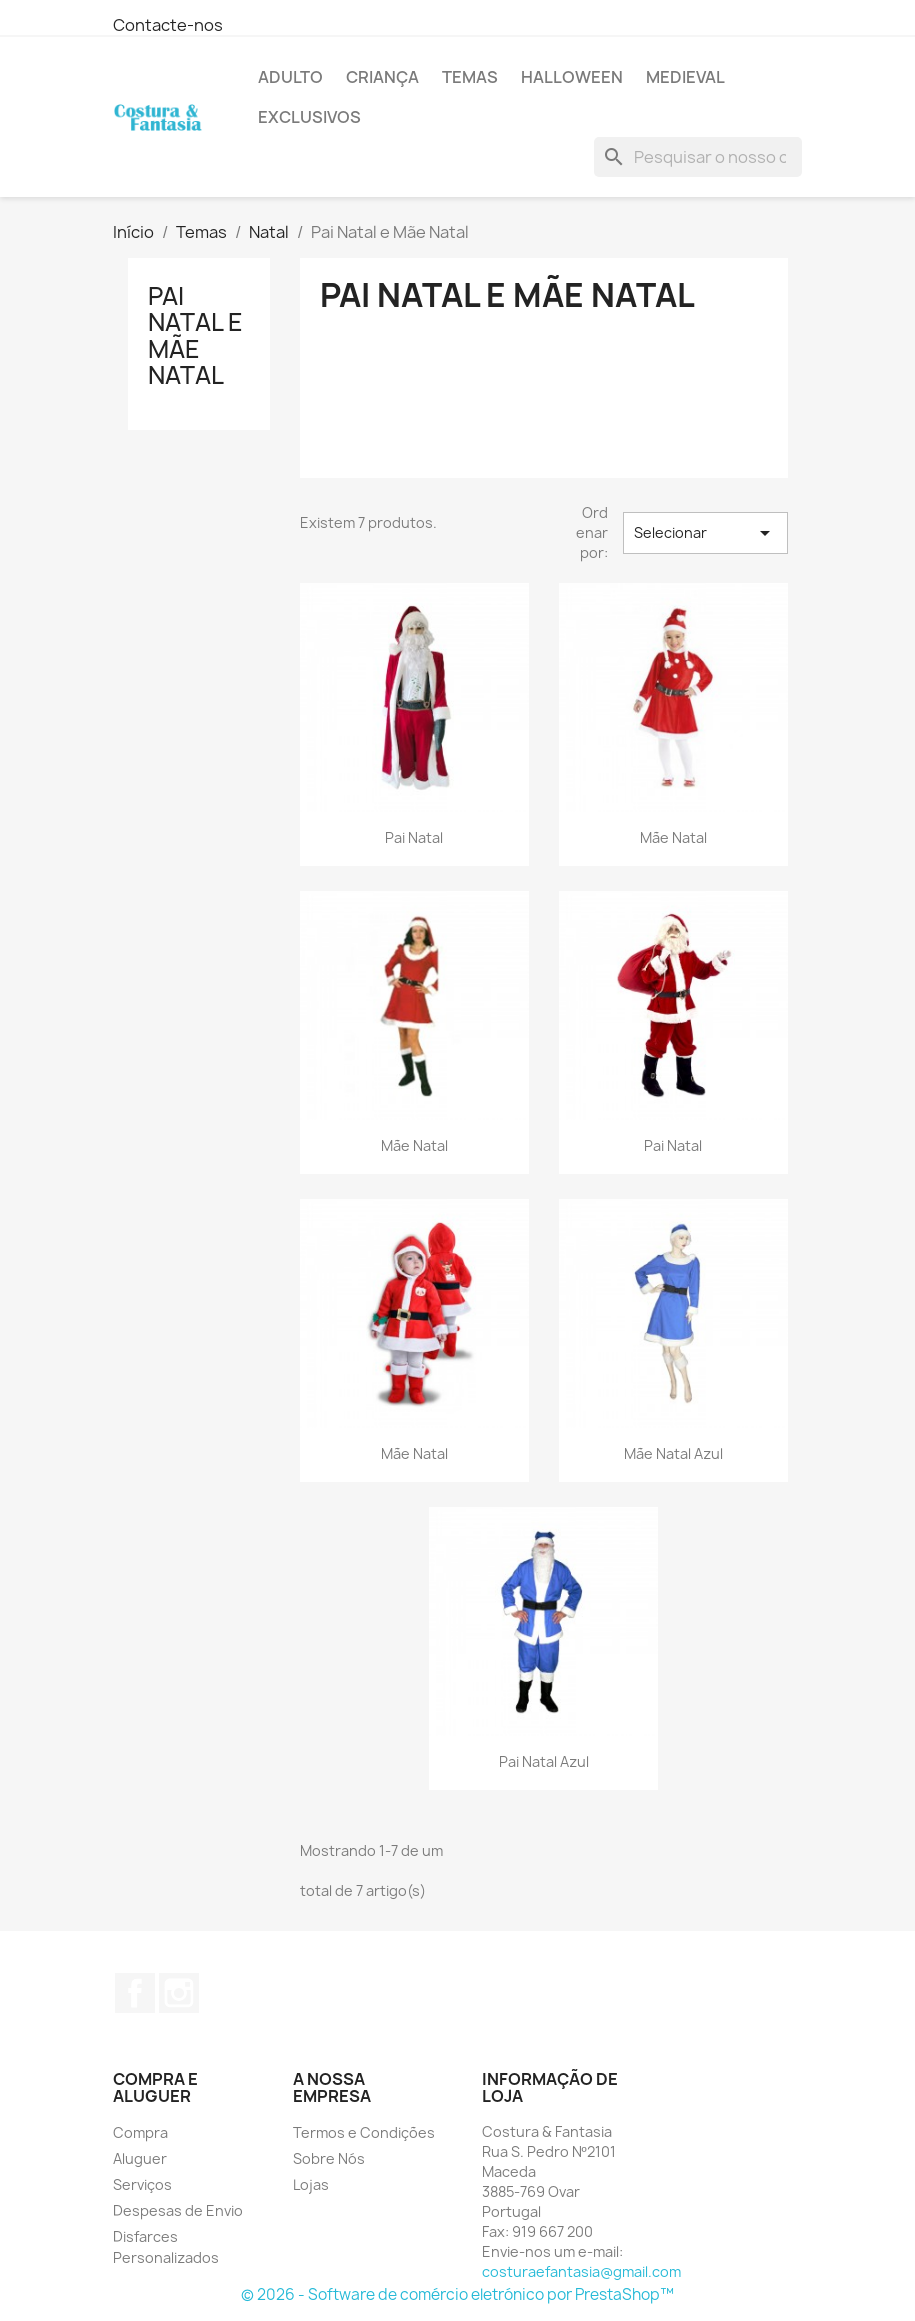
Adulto (290, 77)
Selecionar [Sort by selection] (705, 533)
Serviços (142, 2184)
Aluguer (140, 2158)
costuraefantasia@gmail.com (581, 2271)
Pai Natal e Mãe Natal (195, 335)
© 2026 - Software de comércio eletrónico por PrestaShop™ (457, 2294)
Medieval (685, 77)
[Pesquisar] (698, 157)
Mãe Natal (673, 837)
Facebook (135, 1993)
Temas (470, 77)
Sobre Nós (329, 2158)
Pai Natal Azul (544, 1761)
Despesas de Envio (178, 2210)
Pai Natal (414, 837)
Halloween (572, 77)
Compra (140, 2132)
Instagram (179, 1993)
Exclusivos (309, 117)
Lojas (311, 2184)
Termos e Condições (364, 2132)
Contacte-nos (168, 25)
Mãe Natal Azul (673, 1453)
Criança (382, 77)
